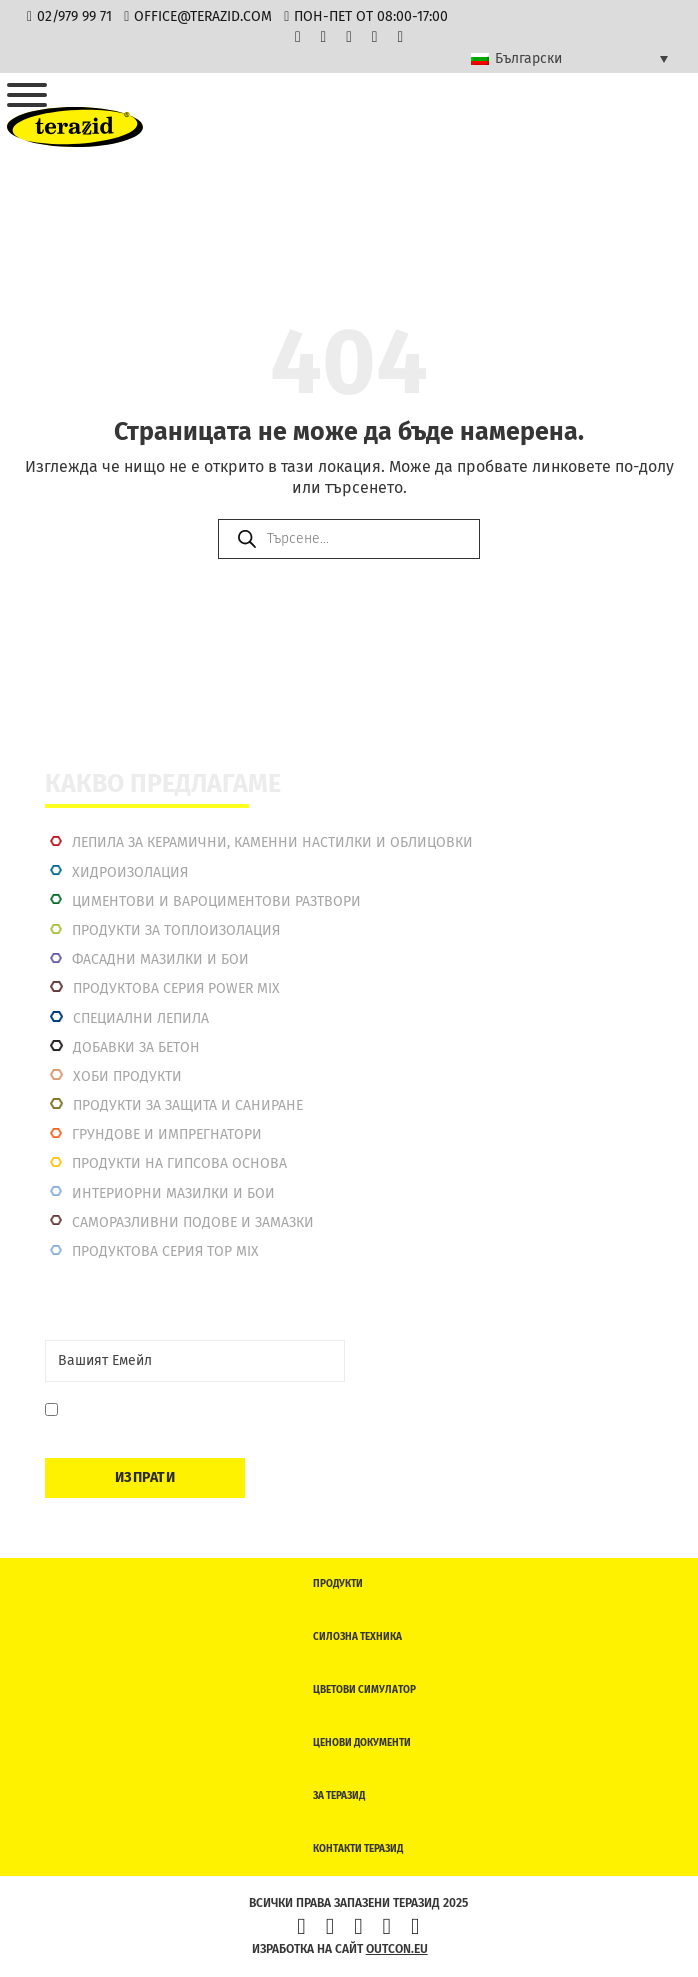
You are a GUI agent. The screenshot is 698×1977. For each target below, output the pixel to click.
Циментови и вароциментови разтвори (216, 901)
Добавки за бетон (136, 1047)
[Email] (195, 1361)
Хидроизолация (130, 872)
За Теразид (339, 1796)
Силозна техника (357, 1637)
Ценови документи (362, 1743)
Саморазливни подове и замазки (193, 1222)
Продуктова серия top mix (165, 1251)
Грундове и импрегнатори (167, 1134)
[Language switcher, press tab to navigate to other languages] (569, 59)
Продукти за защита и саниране (188, 1105)
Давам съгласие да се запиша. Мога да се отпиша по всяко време (196, 1419)
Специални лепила (141, 1018)
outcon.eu (397, 1949)
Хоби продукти (127, 1076)
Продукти (338, 1584)
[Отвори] (27, 95)
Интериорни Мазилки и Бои (173, 1193)
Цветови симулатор (364, 1690)
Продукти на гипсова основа (179, 1163)
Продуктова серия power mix (176, 988)
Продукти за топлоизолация (176, 930)
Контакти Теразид (358, 1849)
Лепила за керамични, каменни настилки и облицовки (272, 842)
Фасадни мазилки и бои (160, 959)
